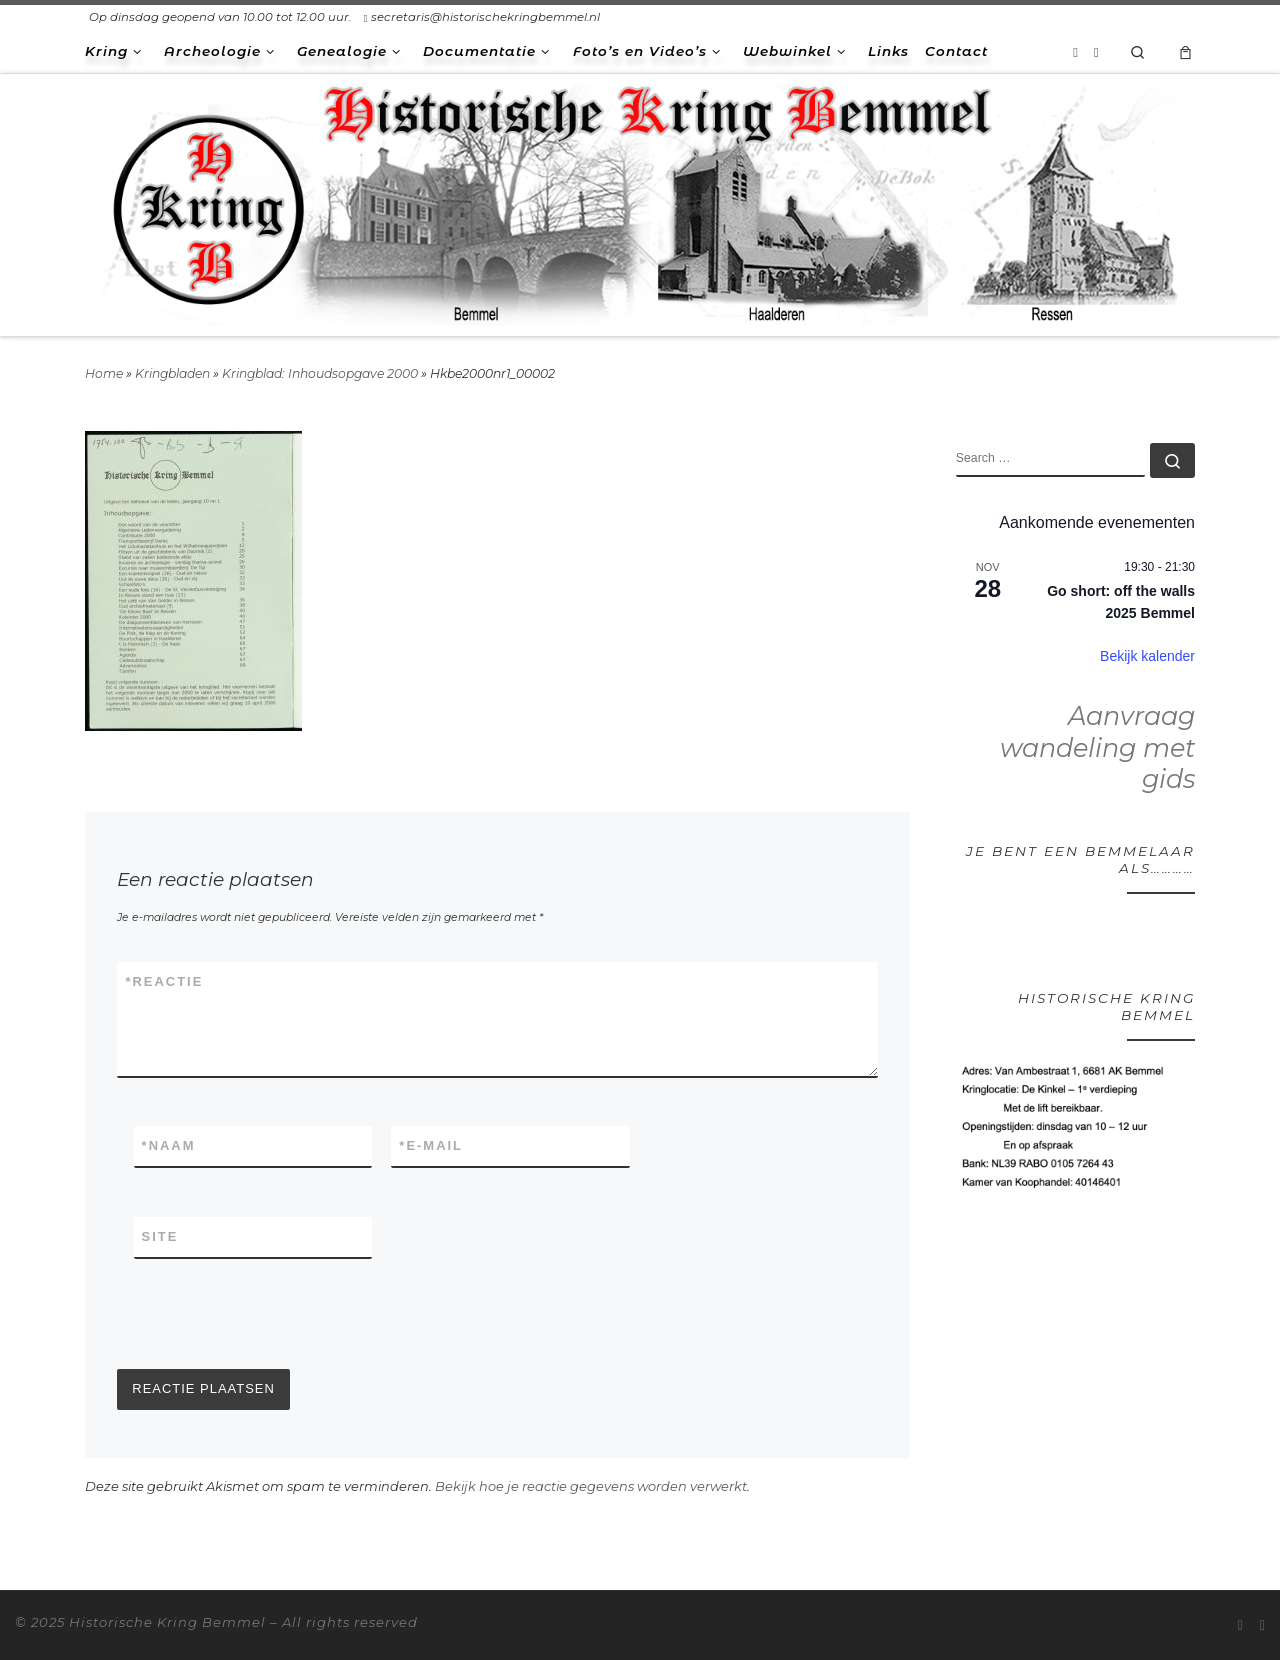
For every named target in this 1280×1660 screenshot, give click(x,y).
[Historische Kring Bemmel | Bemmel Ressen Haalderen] (640, 201)
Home (104, 373)
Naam (169, 1146)
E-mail (431, 1146)
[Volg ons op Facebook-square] (1096, 52)
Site (160, 1236)
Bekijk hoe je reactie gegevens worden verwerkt (591, 1486)
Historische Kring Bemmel (167, 1622)
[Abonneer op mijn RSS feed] (1075, 52)
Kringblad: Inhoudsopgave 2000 (320, 373)
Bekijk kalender (1147, 656)
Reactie (164, 982)
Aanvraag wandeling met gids (1097, 747)
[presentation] (269, 1314)
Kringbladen (172, 373)
